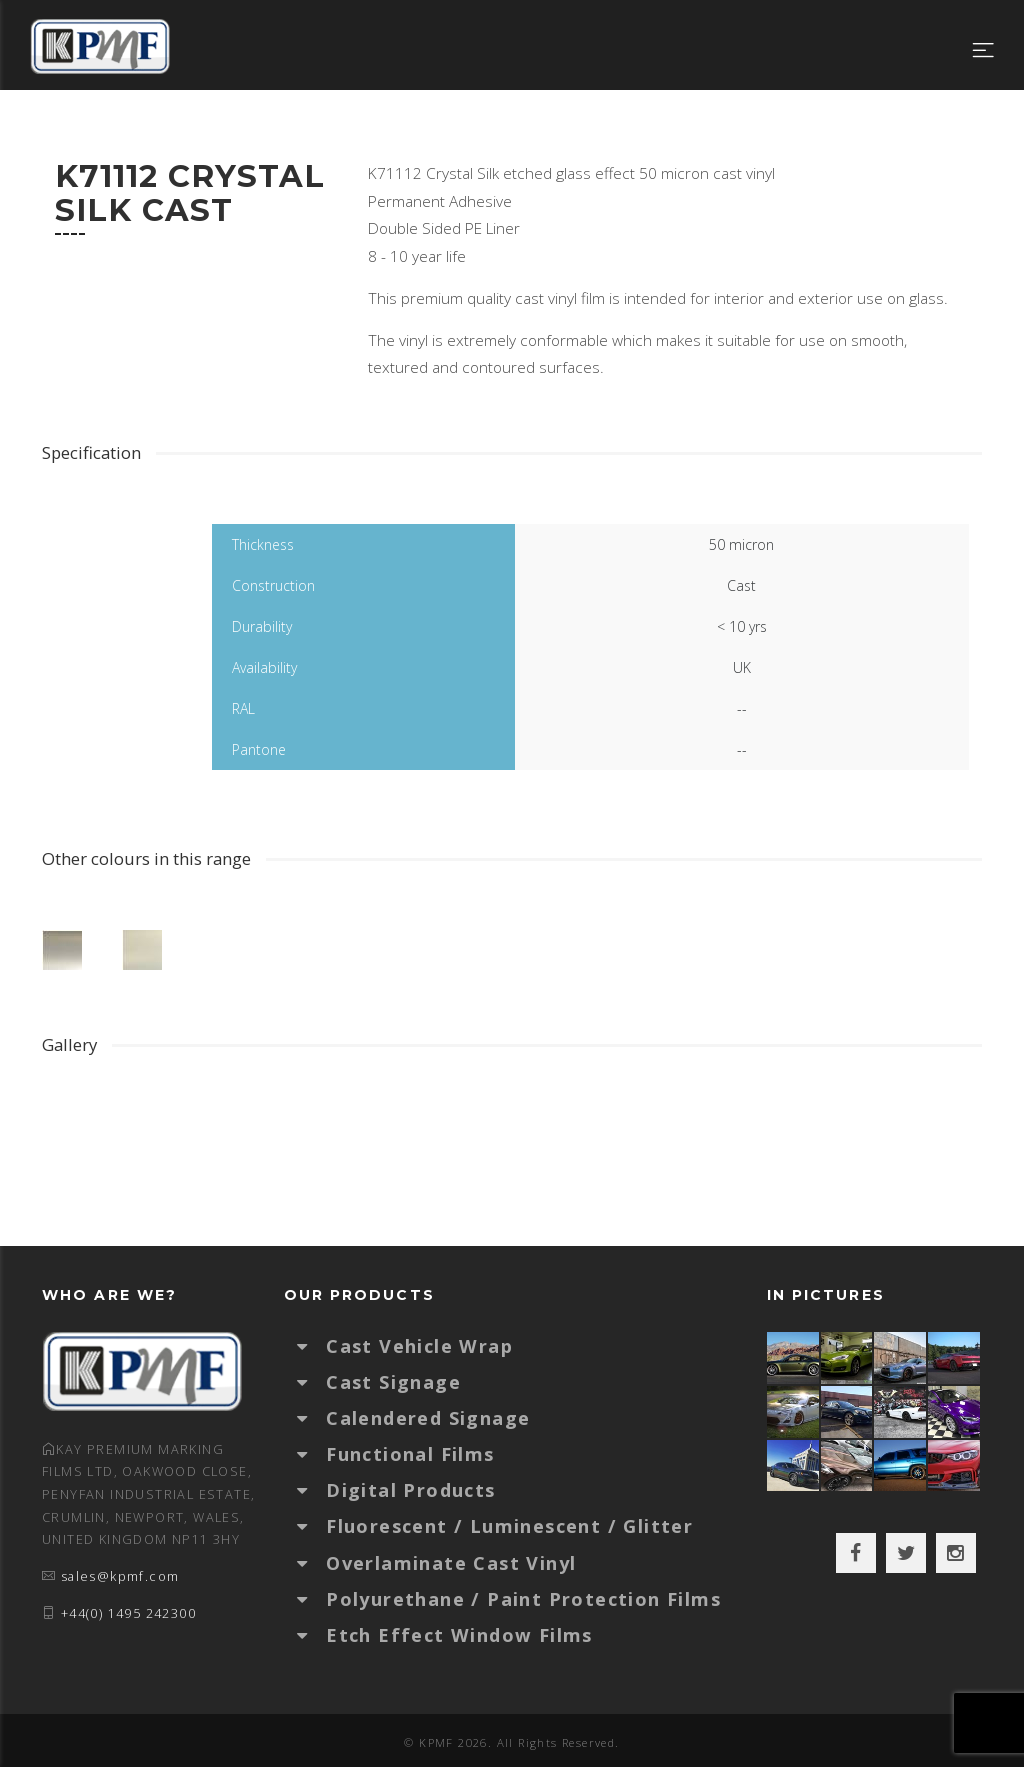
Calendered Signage (428, 1418)
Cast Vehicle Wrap (419, 1346)
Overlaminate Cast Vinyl (451, 1563)
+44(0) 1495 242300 (128, 1613)
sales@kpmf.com (120, 1576)
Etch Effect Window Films (459, 1635)
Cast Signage (393, 1382)
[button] (312, 1346)
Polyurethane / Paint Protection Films (523, 1599)
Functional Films (410, 1454)
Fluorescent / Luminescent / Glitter (509, 1526)
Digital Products (410, 1490)
